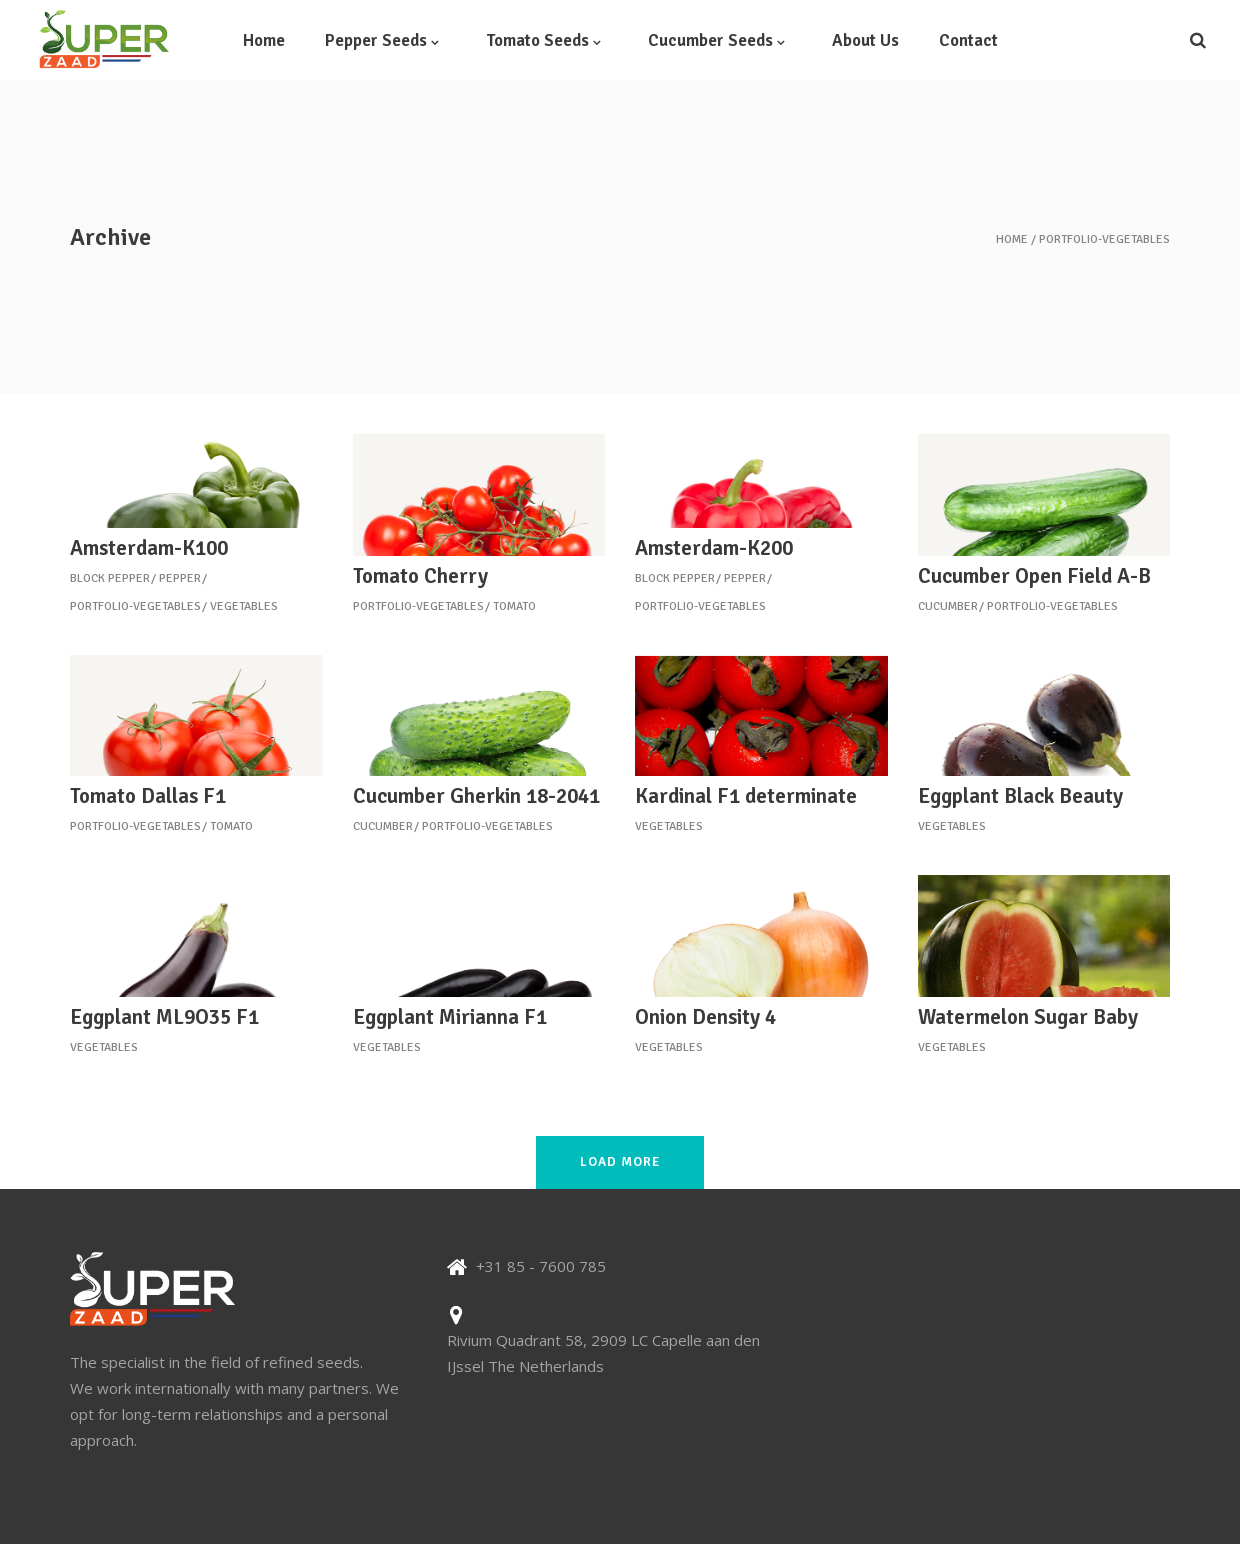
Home (1012, 240)
